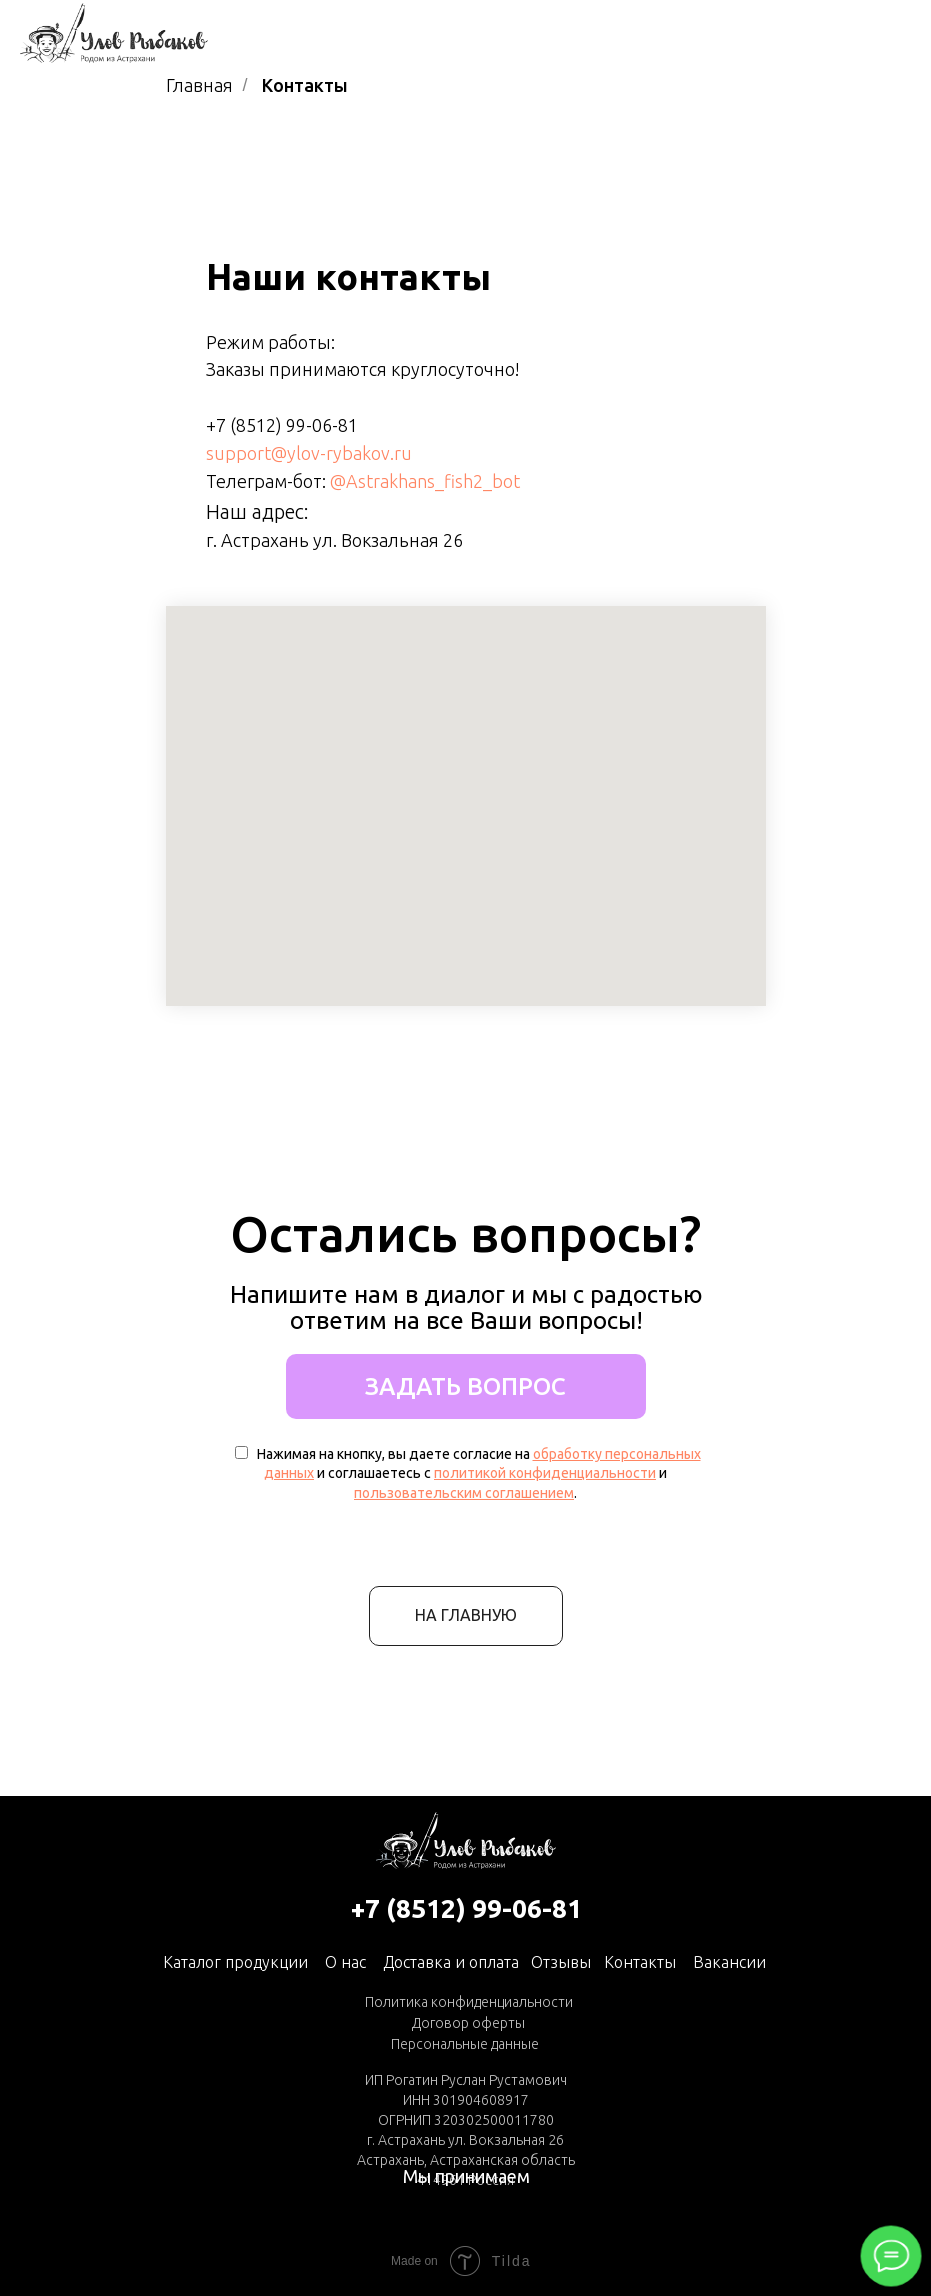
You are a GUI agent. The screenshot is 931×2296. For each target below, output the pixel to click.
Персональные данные (465, 2044)
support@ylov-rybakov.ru (309, 453)
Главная (199, 85)
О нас (345, 1962)
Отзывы (561, 1962)
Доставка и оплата (451, 1962)
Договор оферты (468, 2023)
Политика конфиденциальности (469, 2002)
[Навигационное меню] (897, 33)
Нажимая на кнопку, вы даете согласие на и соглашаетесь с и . (468, 1473)
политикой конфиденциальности (545, 1473)
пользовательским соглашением (464, 1493)
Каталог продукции (235, 1962)
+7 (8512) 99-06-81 (282, 425)
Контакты (640, 1962)
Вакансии (729, 1962)
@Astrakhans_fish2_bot (425, 481)
